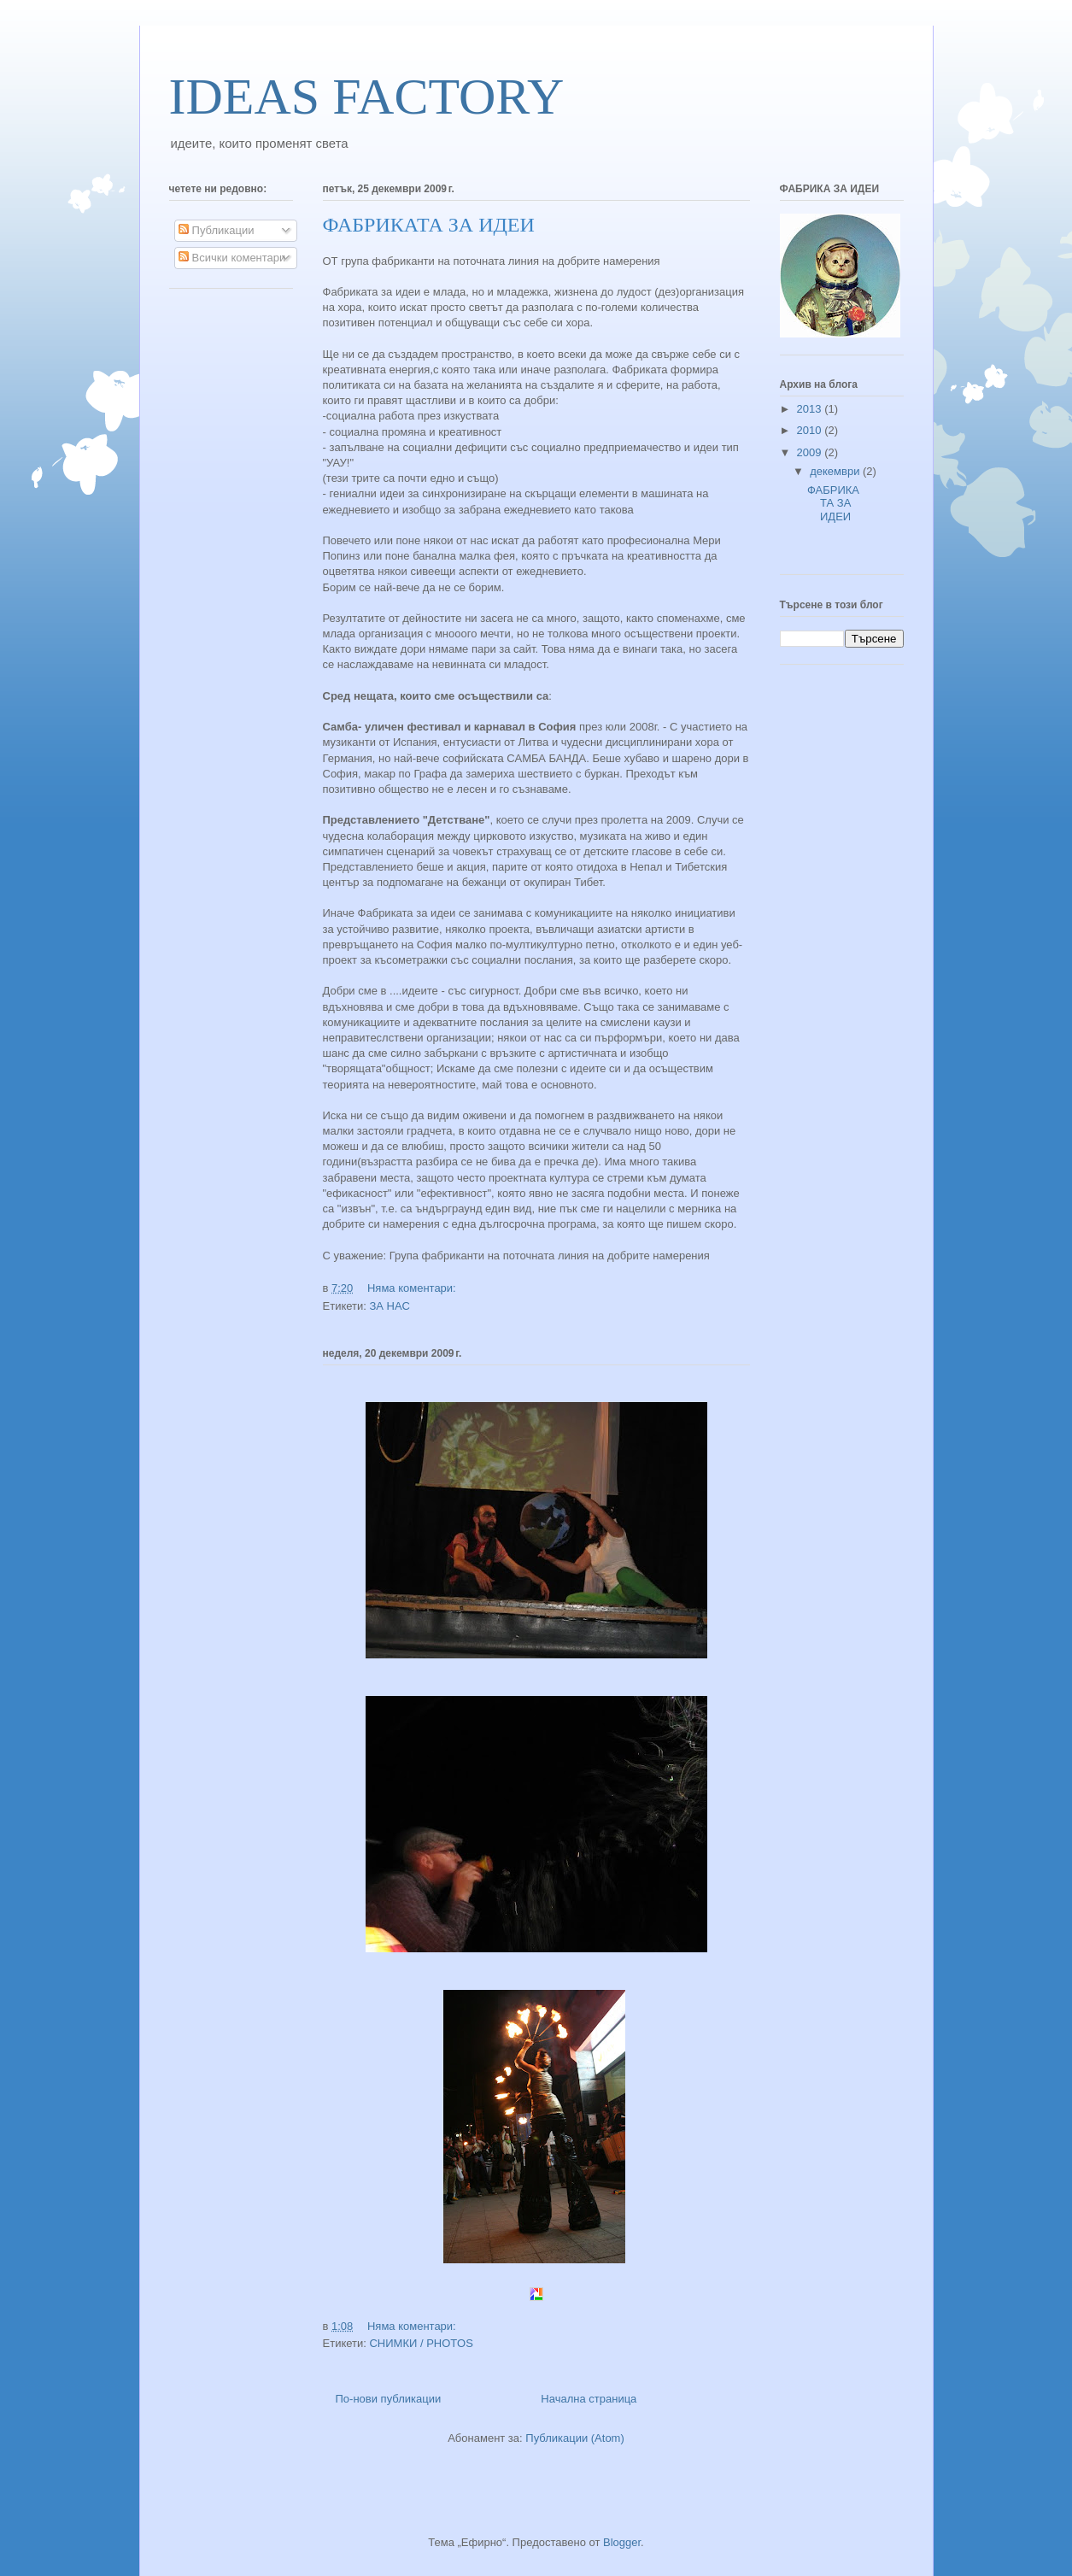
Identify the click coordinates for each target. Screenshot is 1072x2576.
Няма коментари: (413, 1288)
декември (836, 471)
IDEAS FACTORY (367, 96)
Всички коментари (232, 257)
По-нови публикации (389, 2398)
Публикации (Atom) (574, 2438)
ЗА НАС (389, 1306)
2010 (811, 430)
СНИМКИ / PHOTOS (420, 2343)
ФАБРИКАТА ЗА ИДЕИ (429, 225)
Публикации (216, 230)
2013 (811, 408)
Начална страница (588, 2398)
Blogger (622, 2542)
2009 (811, 452)
